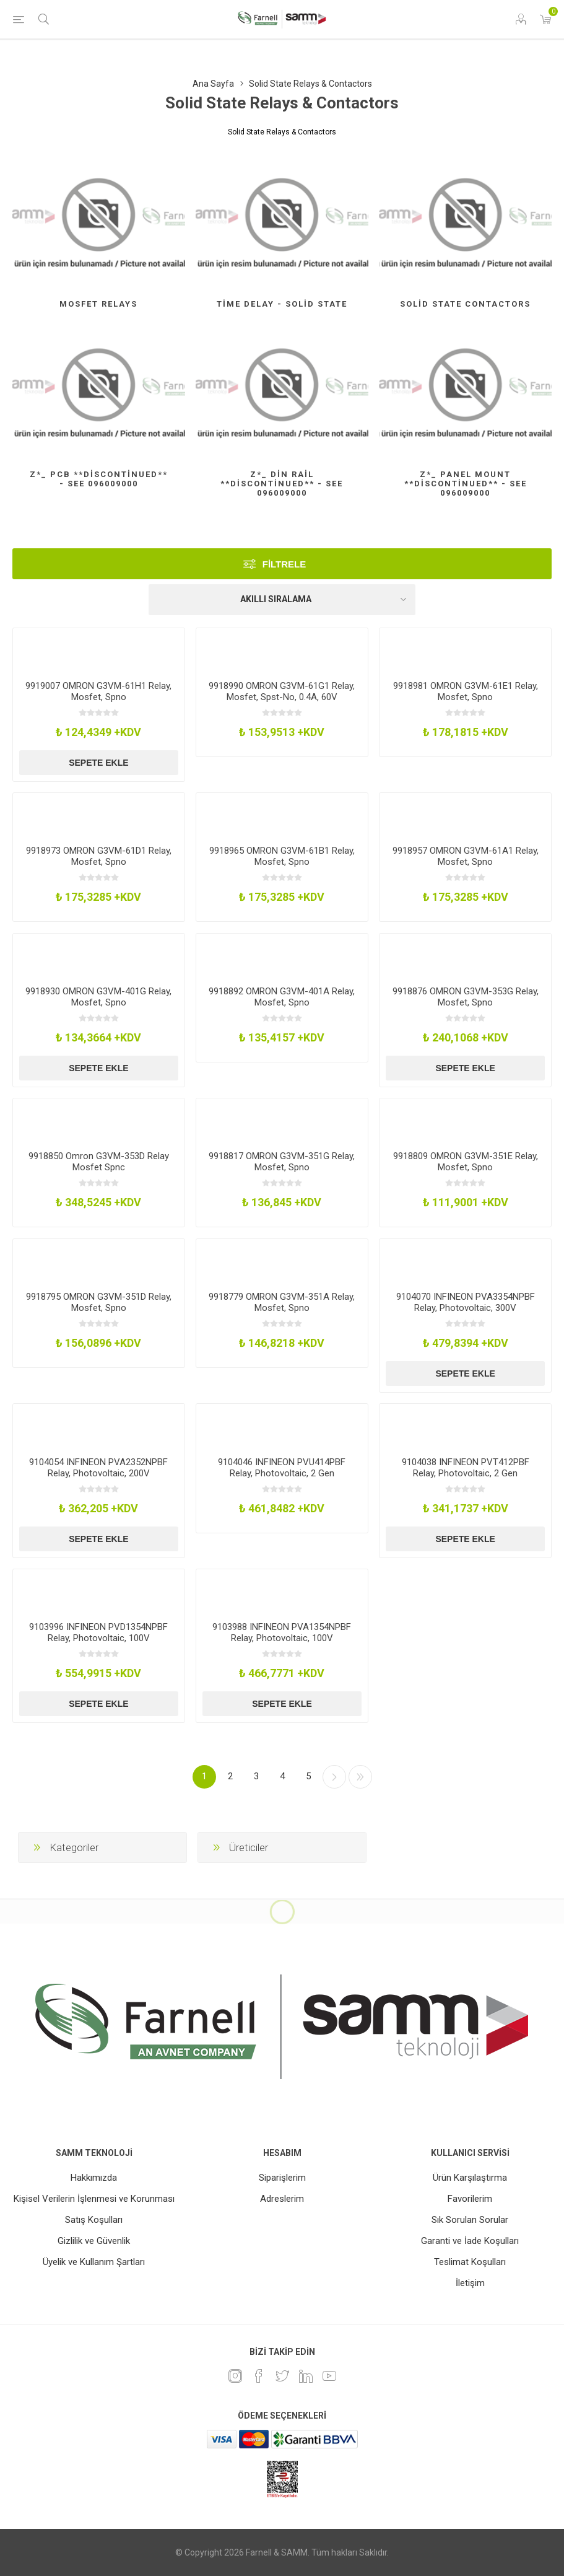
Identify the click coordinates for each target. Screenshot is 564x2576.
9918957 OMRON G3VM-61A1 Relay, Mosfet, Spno (466, 856)
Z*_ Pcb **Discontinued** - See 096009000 (99, 479)
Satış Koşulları (94, 2219)
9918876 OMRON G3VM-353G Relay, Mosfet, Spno (466, 997)
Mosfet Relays (98, 304)
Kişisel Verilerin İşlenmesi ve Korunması (94, 2198)
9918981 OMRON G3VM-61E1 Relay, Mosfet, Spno (465, 691)
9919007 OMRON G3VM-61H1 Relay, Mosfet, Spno (98, 691)
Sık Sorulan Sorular (470, 2219)
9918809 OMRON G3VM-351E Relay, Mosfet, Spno (465, 1161)
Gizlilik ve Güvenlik (94, 2240)
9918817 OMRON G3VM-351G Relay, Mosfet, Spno (282, 1161)
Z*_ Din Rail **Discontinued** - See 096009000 (281, 483)
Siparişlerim (282, 2177)
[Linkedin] (306, 2376)
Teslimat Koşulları (470, 2261)
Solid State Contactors (465, 304)
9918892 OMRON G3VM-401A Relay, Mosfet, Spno (282, 997)
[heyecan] (282, 2376)
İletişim (470, 2283)
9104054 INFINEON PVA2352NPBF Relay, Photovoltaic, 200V (98, 1468)
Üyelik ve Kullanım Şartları (94, 2261)
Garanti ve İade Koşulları (470, 2240)
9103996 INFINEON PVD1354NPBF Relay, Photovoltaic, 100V (98, 1632)
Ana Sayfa (213, 84)
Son (360, 1777)
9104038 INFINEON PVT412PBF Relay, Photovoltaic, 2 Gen (465, 1468)
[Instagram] (235, 2376)
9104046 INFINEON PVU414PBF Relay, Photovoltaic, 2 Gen (281, 1468)
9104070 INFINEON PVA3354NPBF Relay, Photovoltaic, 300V (465, 1302)
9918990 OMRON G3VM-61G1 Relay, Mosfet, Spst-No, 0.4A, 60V (282, 691)
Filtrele (284, 564)
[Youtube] (329, 2376)
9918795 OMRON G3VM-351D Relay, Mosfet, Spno (98, 1302)
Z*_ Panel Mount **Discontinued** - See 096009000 (465, 483)
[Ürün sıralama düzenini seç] (282, 599)
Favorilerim (470, 2198)
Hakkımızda (94, 2177)
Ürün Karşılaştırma (470, 2177)
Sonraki (334, 1777)
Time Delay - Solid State (282, 304)
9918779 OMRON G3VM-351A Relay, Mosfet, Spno (282, 1302)
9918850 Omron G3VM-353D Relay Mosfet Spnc (98, 1161)
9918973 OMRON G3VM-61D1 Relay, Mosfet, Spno (98, 856)
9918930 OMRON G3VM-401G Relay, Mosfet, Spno (98, 997)
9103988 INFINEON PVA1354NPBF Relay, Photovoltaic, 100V (281, 1632)
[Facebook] (259, 2376)
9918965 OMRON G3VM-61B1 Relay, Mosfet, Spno (282, 856)
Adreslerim (282, 2198)
